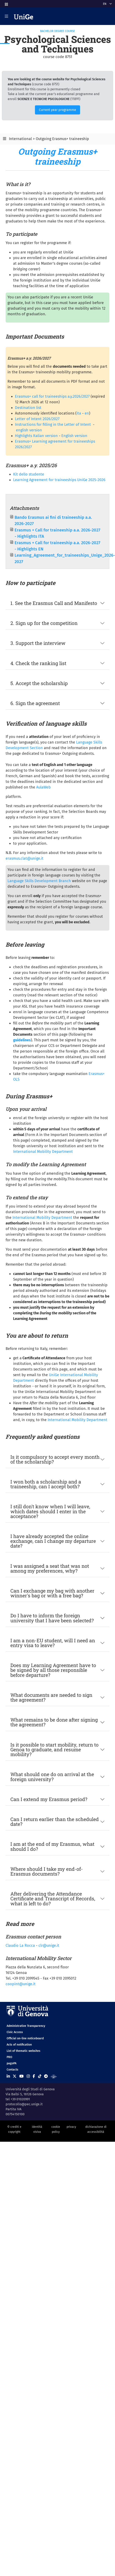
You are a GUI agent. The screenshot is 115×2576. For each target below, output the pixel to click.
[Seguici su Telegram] (46, 2076)
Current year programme (57, 110)
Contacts (12, 2069)
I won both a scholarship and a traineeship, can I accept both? (45, 1484)
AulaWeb (43, 787)
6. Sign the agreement (35, 703)
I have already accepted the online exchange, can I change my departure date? (53, 1541)
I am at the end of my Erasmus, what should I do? (52, 1846)
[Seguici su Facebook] (34, 2076)
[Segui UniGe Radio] (54, 2076)
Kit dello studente (28, 474)
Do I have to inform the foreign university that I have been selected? (52, 1617)
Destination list (28, 407)
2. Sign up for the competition (44, 623)
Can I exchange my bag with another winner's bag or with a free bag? (52, 1593)
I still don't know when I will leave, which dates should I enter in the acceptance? (50, 1511)
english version (29, 430)
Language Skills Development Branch (39, 881)
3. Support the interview (38, 643)
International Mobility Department (43, 1151)
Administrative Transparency (26, 2026)
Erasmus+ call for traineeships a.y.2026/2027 (52, 396)
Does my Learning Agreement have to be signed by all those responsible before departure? (53, 1670)
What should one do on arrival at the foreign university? (52, 1776)
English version (74, 435)
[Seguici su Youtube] (21, 2076)
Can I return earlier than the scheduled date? (54, 1821)
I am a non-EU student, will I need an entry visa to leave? (52, 1642)
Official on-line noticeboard (25, 2038)
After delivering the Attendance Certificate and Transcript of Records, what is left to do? (52, 1898)
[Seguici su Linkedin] (8, 2076)
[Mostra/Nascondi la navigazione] (6, 16)
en (87, 413)
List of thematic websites (23, 2051)
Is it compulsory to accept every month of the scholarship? (55, 1459)
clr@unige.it (48, 1945)
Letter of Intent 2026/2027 (37, 419)
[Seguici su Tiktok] (39, 2076)
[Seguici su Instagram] (28, 2076)
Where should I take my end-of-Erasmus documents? (46, 1871)
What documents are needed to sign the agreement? (51, 1697)
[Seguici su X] (14, 2076)
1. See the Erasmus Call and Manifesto (53, 603)
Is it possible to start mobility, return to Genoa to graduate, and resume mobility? (54, 1749)
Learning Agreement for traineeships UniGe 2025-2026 (59, 480)
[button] (6, 3)
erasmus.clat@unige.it (24, 858)
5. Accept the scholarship (39, 683)
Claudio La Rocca (20, 1945)
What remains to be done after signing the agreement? (54, 1722)
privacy (71, 2127)
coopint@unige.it (21, 1984)
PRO (9, 2057)
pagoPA (11, 2063)
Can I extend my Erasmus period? (48, 1799)
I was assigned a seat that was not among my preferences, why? (49, 1568)
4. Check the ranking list (38, 663)
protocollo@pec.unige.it (24, 2104)
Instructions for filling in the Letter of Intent (53, 424)
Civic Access (15, 2032)
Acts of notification (19, 2044)
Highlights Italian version (36, 435)
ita (79, 413)
